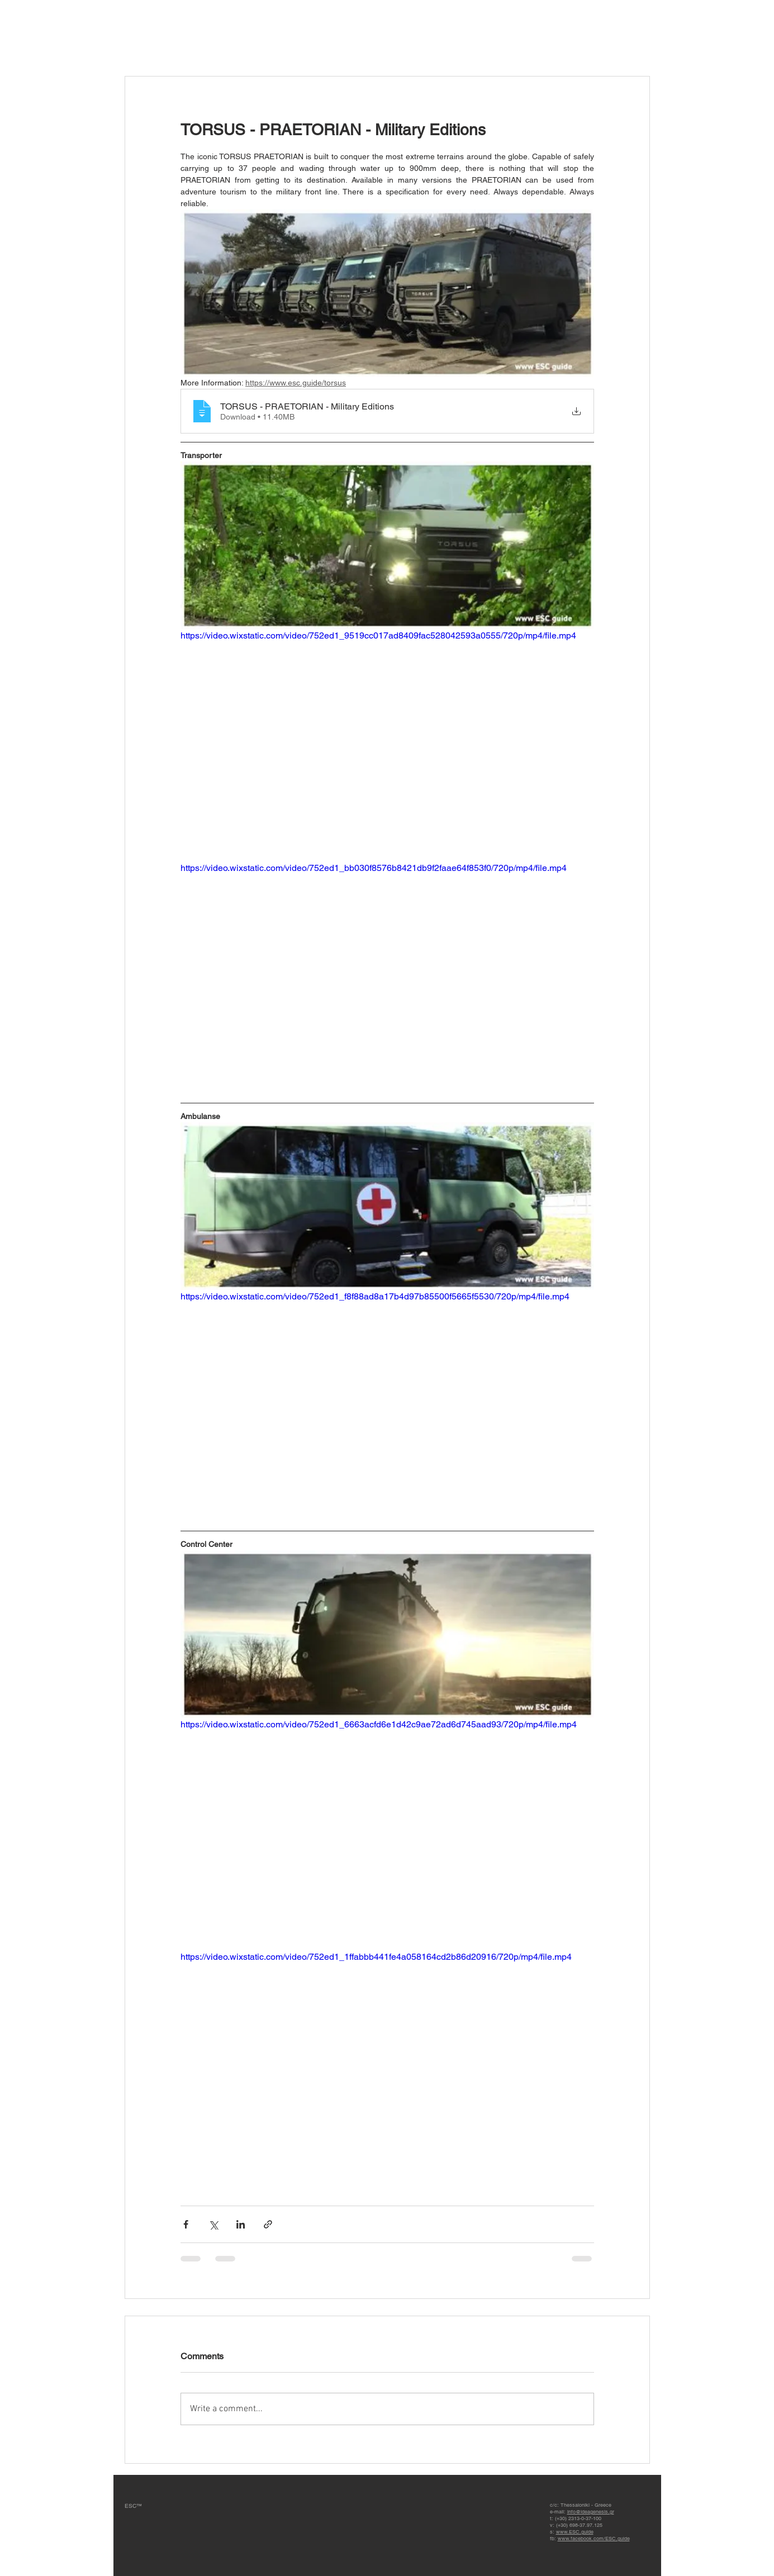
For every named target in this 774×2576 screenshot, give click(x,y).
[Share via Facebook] (186, 2224)
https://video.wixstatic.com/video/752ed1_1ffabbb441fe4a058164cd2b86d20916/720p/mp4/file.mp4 (376, 1956)
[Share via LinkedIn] (240, 2224)
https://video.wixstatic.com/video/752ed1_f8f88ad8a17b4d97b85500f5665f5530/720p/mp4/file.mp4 (375, 1296)
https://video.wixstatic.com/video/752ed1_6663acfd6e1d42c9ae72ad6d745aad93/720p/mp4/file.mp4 (379, 1724)
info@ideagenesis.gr (590, 2511)
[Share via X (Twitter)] (213, 2224)
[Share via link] (268, 2224)
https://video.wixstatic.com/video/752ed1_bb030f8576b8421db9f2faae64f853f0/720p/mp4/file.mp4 (374, 868)
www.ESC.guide (574, 2532)
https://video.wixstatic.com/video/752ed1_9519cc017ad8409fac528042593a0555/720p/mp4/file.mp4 (378, 635)
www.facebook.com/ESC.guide (594, 2538)
